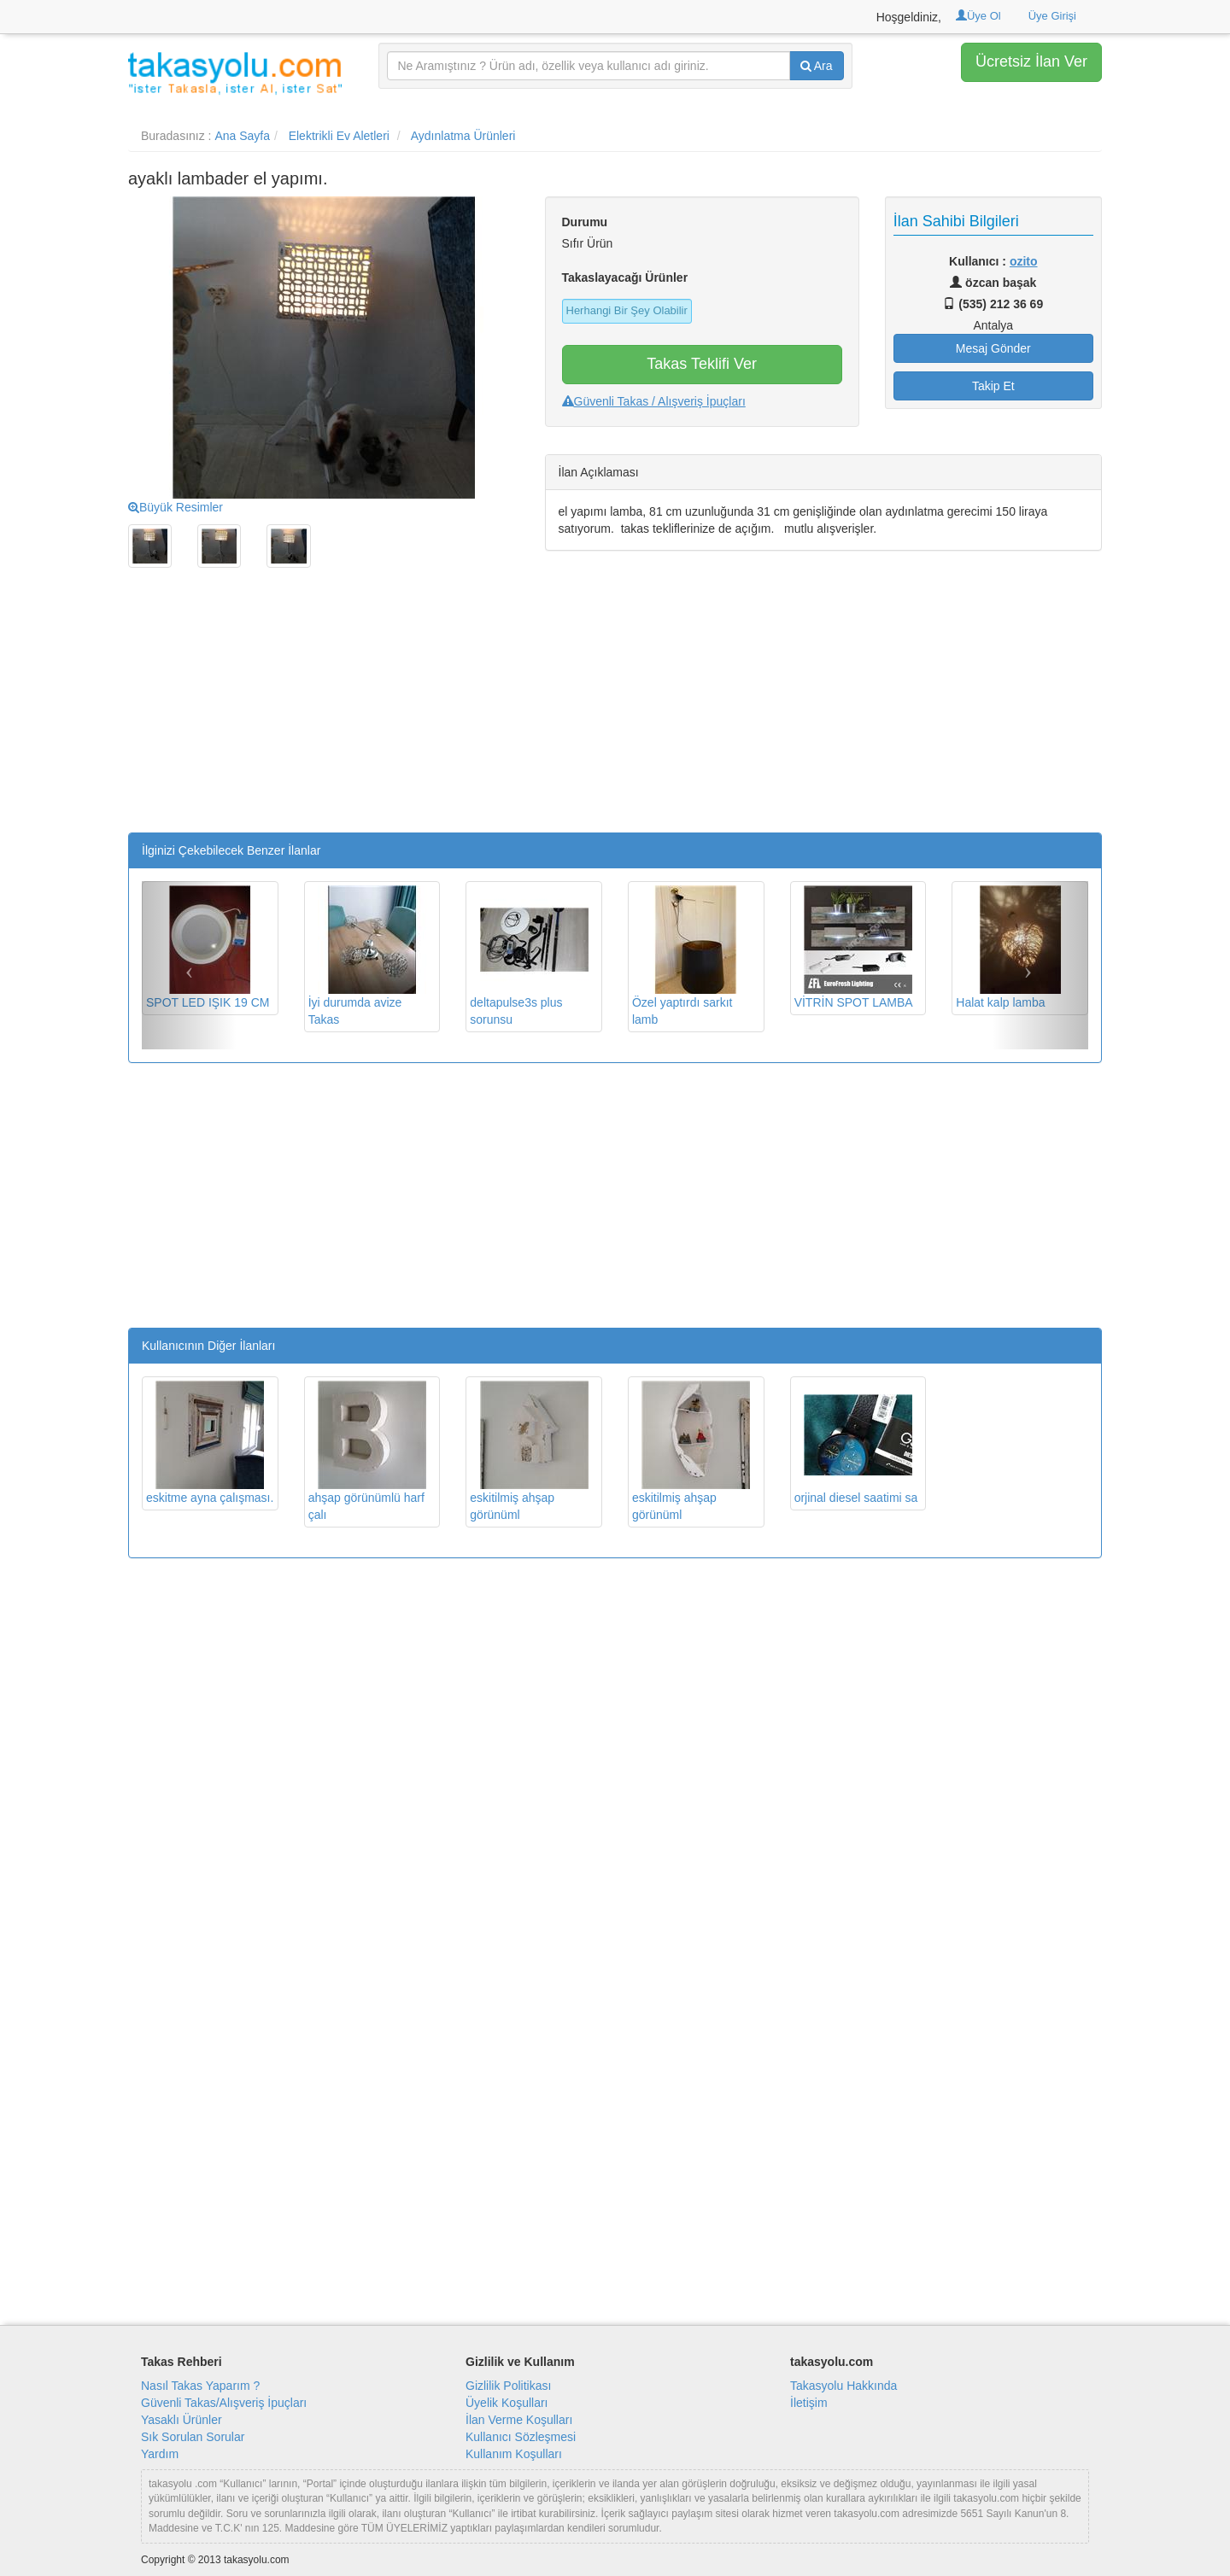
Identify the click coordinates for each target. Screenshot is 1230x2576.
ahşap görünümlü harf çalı (367, 1451)
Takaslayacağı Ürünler (625, 277)
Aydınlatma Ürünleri (463, 136)
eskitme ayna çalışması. (209, 1442)
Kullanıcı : (993, 261)
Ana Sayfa (242, 136)
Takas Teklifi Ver (702, 363)
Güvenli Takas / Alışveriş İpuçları (654, 401)
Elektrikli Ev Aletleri (339, 136)
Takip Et (993, 386)
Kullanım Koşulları (514, 2454)
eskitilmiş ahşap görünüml (529, 1451)
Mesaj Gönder (993, 348)
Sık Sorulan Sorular (192, 2437)
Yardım (160, 2454)
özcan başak (993, 282)
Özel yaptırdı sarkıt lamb (691, 955)
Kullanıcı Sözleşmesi (521, 2437)
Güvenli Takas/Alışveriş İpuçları (224, 2403)
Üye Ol (978, 15)
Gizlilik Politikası (508, 2385)
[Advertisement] (323, 712)
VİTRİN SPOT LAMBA (853, 947)
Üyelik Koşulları (507, 2403)
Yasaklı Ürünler (181, 2420)
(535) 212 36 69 (993, 304)
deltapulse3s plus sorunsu (529, 955)
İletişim (809, 2403)
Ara (816, 66)
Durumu (585, 222)
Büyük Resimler (175, 507)
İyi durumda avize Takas (367, 955)
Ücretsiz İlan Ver (1031, 61)
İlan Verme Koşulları (519, 2420)
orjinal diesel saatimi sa (856, 1442)
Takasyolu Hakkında (843, 2385)
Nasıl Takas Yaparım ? (200, 2385)
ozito (1024, 261)
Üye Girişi (1052, 15)
